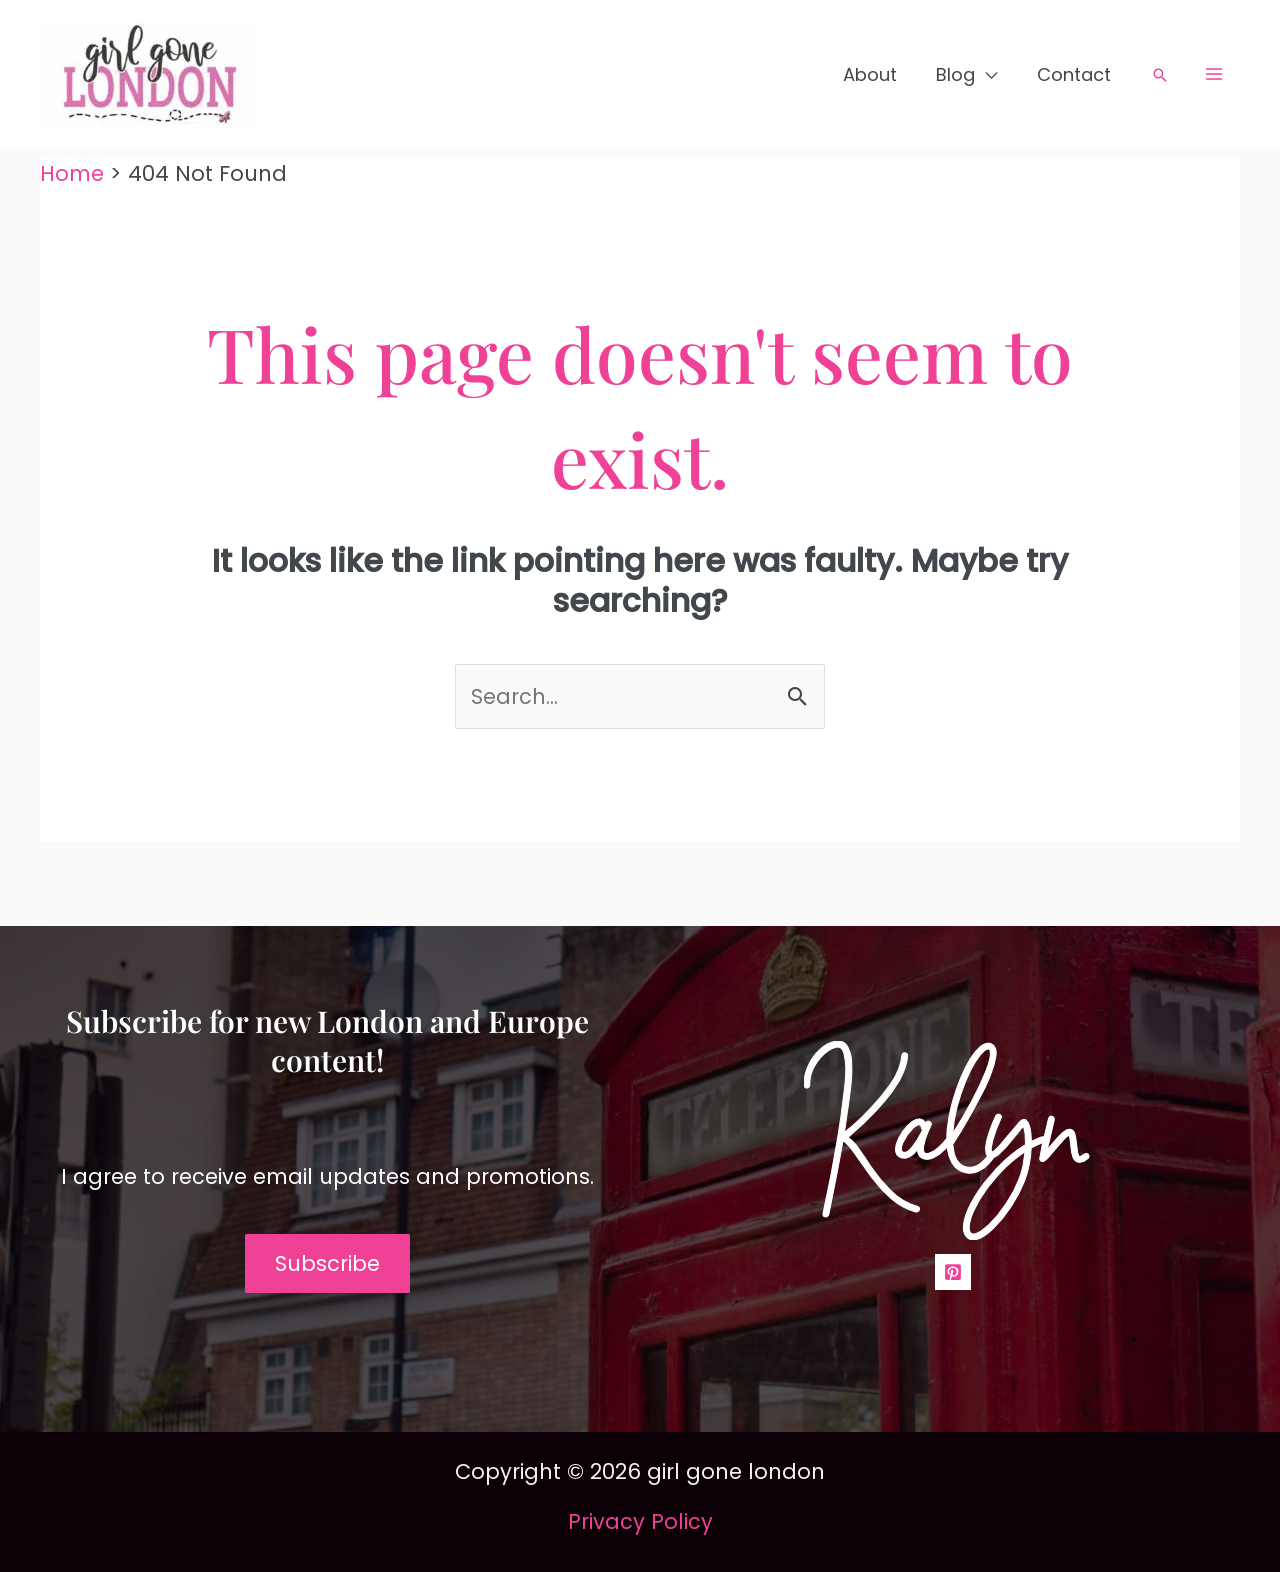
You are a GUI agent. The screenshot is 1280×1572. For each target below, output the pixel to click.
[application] (991, 75)
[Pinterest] (953, 1272)
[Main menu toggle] (1215, 74)
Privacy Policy (640, 1521)
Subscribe (327, 1263)
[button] (1160, 75)
